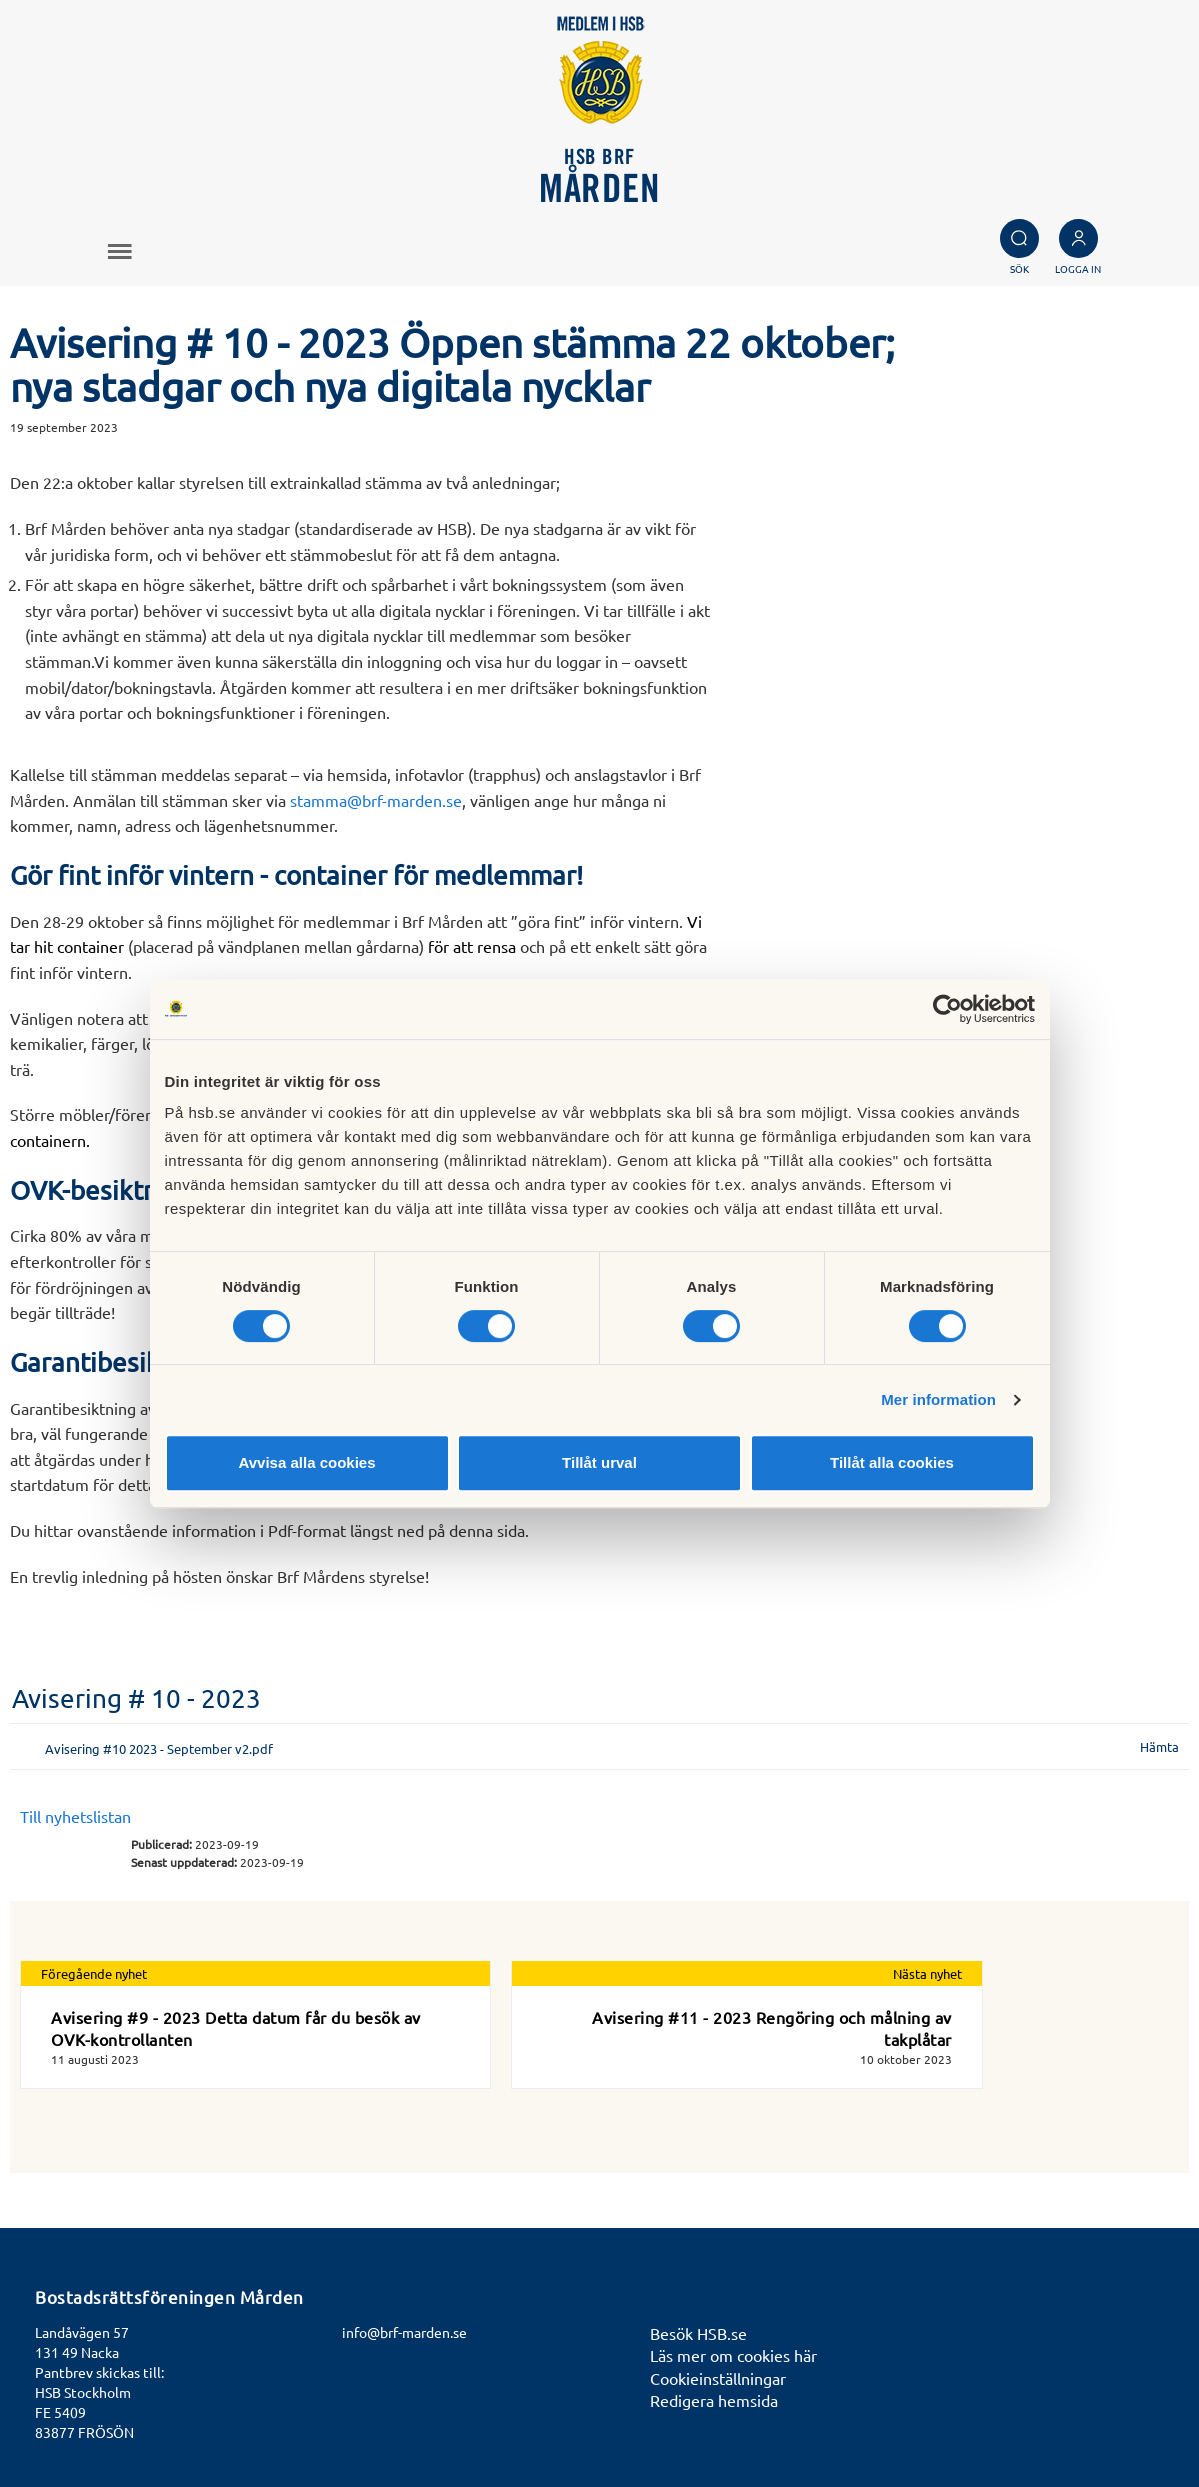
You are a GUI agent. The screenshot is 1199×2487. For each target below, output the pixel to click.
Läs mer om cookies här (733, 2355)
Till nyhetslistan (75, 1816)
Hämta (1159, 1746)
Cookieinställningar (718, 2378)
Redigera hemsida (714, 2400)
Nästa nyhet (927, 1973)
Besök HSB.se (698, 2333)
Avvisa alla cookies (306, 1462)
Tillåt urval (599, 1462)
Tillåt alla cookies (892, 1462)
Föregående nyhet (94, 1973)
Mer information (938, 1399)
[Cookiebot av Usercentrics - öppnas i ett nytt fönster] (947, 1009)
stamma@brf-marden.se (376, 800)
